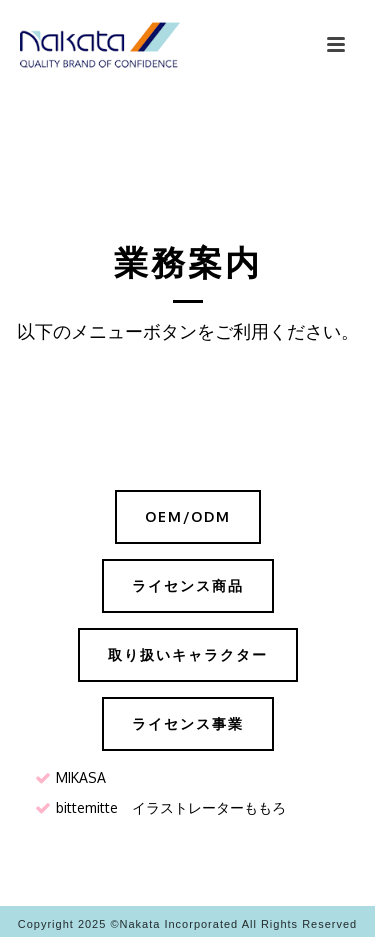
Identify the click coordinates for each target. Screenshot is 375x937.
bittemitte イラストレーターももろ (171, 807)
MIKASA (81, 777)
